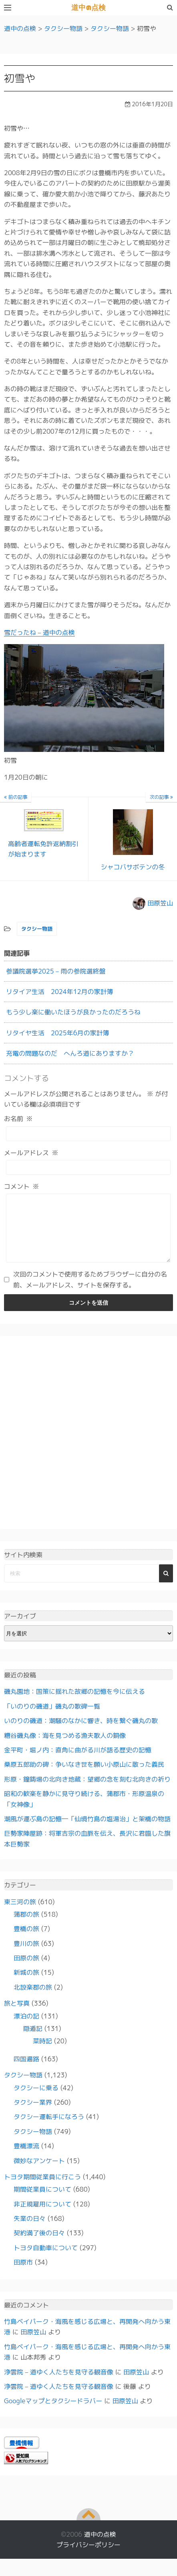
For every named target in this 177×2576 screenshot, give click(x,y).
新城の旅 (26, 1984)
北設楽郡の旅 (33, 1999)
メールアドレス (31, 1152)
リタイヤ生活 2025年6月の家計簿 (57, 1032)
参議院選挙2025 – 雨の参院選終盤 (56, 971)
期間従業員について (42, 2201)
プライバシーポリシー (88, 2556)
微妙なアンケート (39, 2172)
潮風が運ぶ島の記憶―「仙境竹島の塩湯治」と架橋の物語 (87, 1830)
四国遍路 (26, 2071)
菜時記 (42, 2053)
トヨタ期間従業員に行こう (42, 2188)
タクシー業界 (33, 2114)
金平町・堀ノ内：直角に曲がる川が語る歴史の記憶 (77, 1762)
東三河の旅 (20, 1913)
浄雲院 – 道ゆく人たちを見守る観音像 (58, 2384)
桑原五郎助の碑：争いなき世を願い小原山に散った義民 (84, 1776)
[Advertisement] (88, 1444)
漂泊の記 (26, 2028)
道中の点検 (88, 7)
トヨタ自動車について (46, 2259)
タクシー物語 (36, 928)
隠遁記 (32, 2040)
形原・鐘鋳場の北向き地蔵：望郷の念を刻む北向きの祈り (87, 1791)
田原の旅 (26, 1970)
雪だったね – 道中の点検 (39, 632)
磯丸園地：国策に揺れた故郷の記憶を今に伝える (74, 1703)
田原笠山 (160, 902)
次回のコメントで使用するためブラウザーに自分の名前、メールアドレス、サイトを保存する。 (90, 1291)
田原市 (23, 2274)
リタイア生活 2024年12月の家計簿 (59, 991)
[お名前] (88, 1133)
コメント (21, 1186)
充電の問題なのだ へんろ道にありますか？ (70, 1053)
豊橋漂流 (26, 2158)
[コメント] (88, 1234)
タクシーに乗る (36, 2099)
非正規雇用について (42, 2216)
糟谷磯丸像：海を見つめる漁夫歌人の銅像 (65, 1747)
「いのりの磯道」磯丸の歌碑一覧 (52, 1718)
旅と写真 (17, 2015)
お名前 (18, 1118)
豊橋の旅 (26, 1940)
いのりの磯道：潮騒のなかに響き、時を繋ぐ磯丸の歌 (81, 1732)
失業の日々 (30, 2230)
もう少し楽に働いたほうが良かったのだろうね (73, 1012)
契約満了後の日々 (39, 2245)
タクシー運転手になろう (49, 2128)
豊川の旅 (26, 1955)
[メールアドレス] (88, 1167)
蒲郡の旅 (26, 1926)
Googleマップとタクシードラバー (53, 2412)
